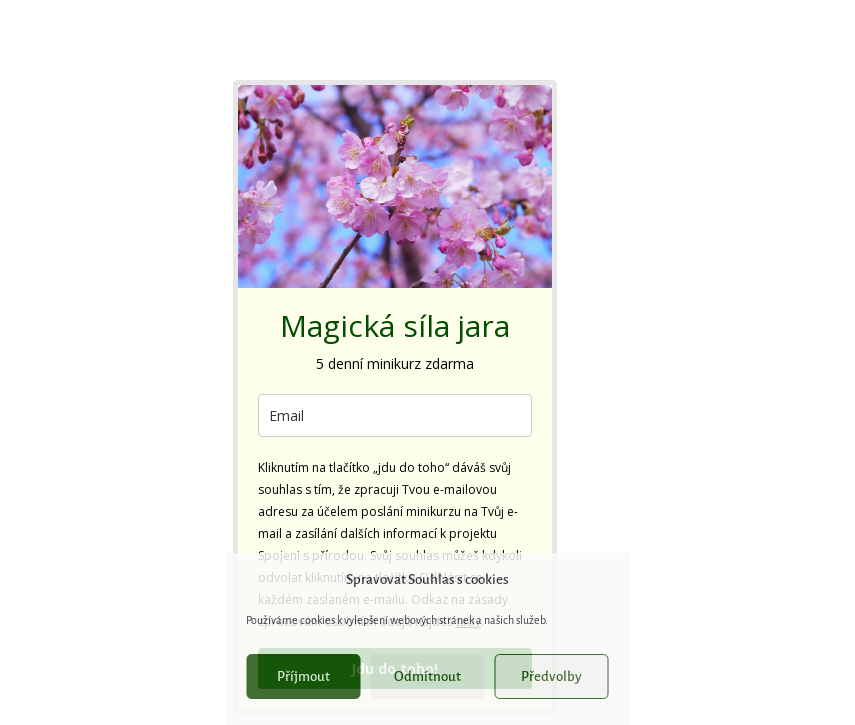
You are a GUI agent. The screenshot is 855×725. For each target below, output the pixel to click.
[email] (395, 415)
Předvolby (551, 676)
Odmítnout (427, 676)
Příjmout (303, 676)
